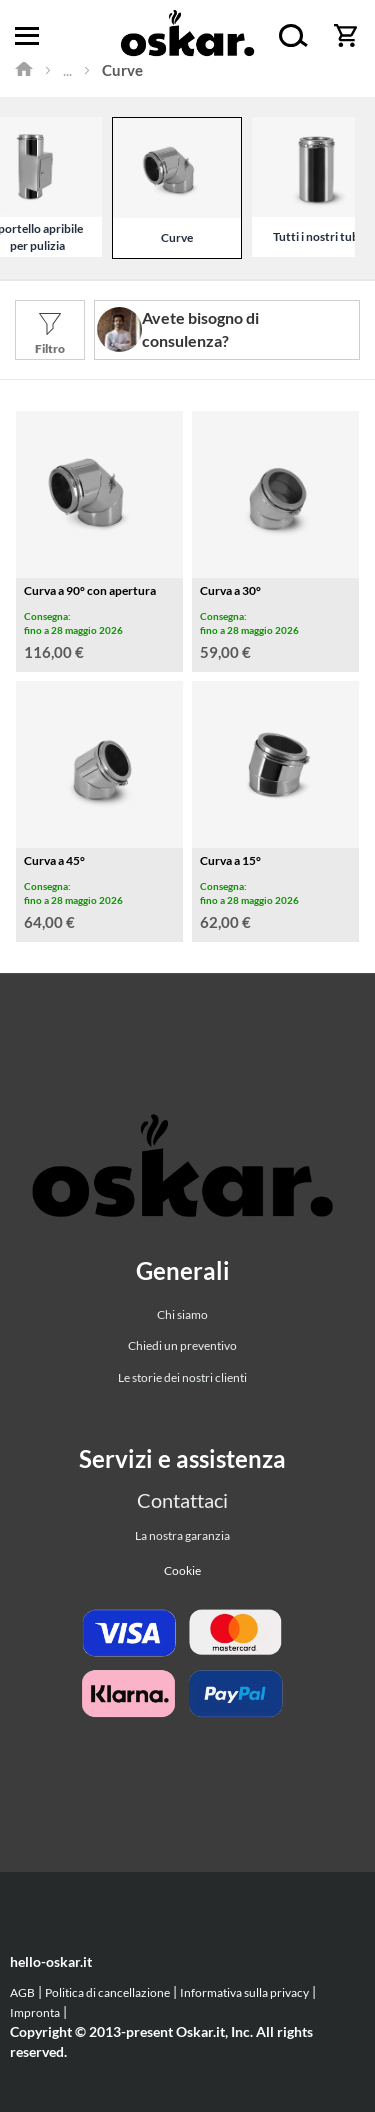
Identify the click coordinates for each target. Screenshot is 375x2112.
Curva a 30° (230, 590)
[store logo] (187, 36)
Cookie (182, 1570)
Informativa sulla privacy (244, 1992)
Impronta (35, 2012)
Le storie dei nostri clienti (182, 1377)
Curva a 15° (230, 860)
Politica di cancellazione (107, 1992)
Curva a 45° (54, 860)
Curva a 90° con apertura (90, 590)
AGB (22, 1992)
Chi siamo (182, 1314)
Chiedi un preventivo (182, 1345)
